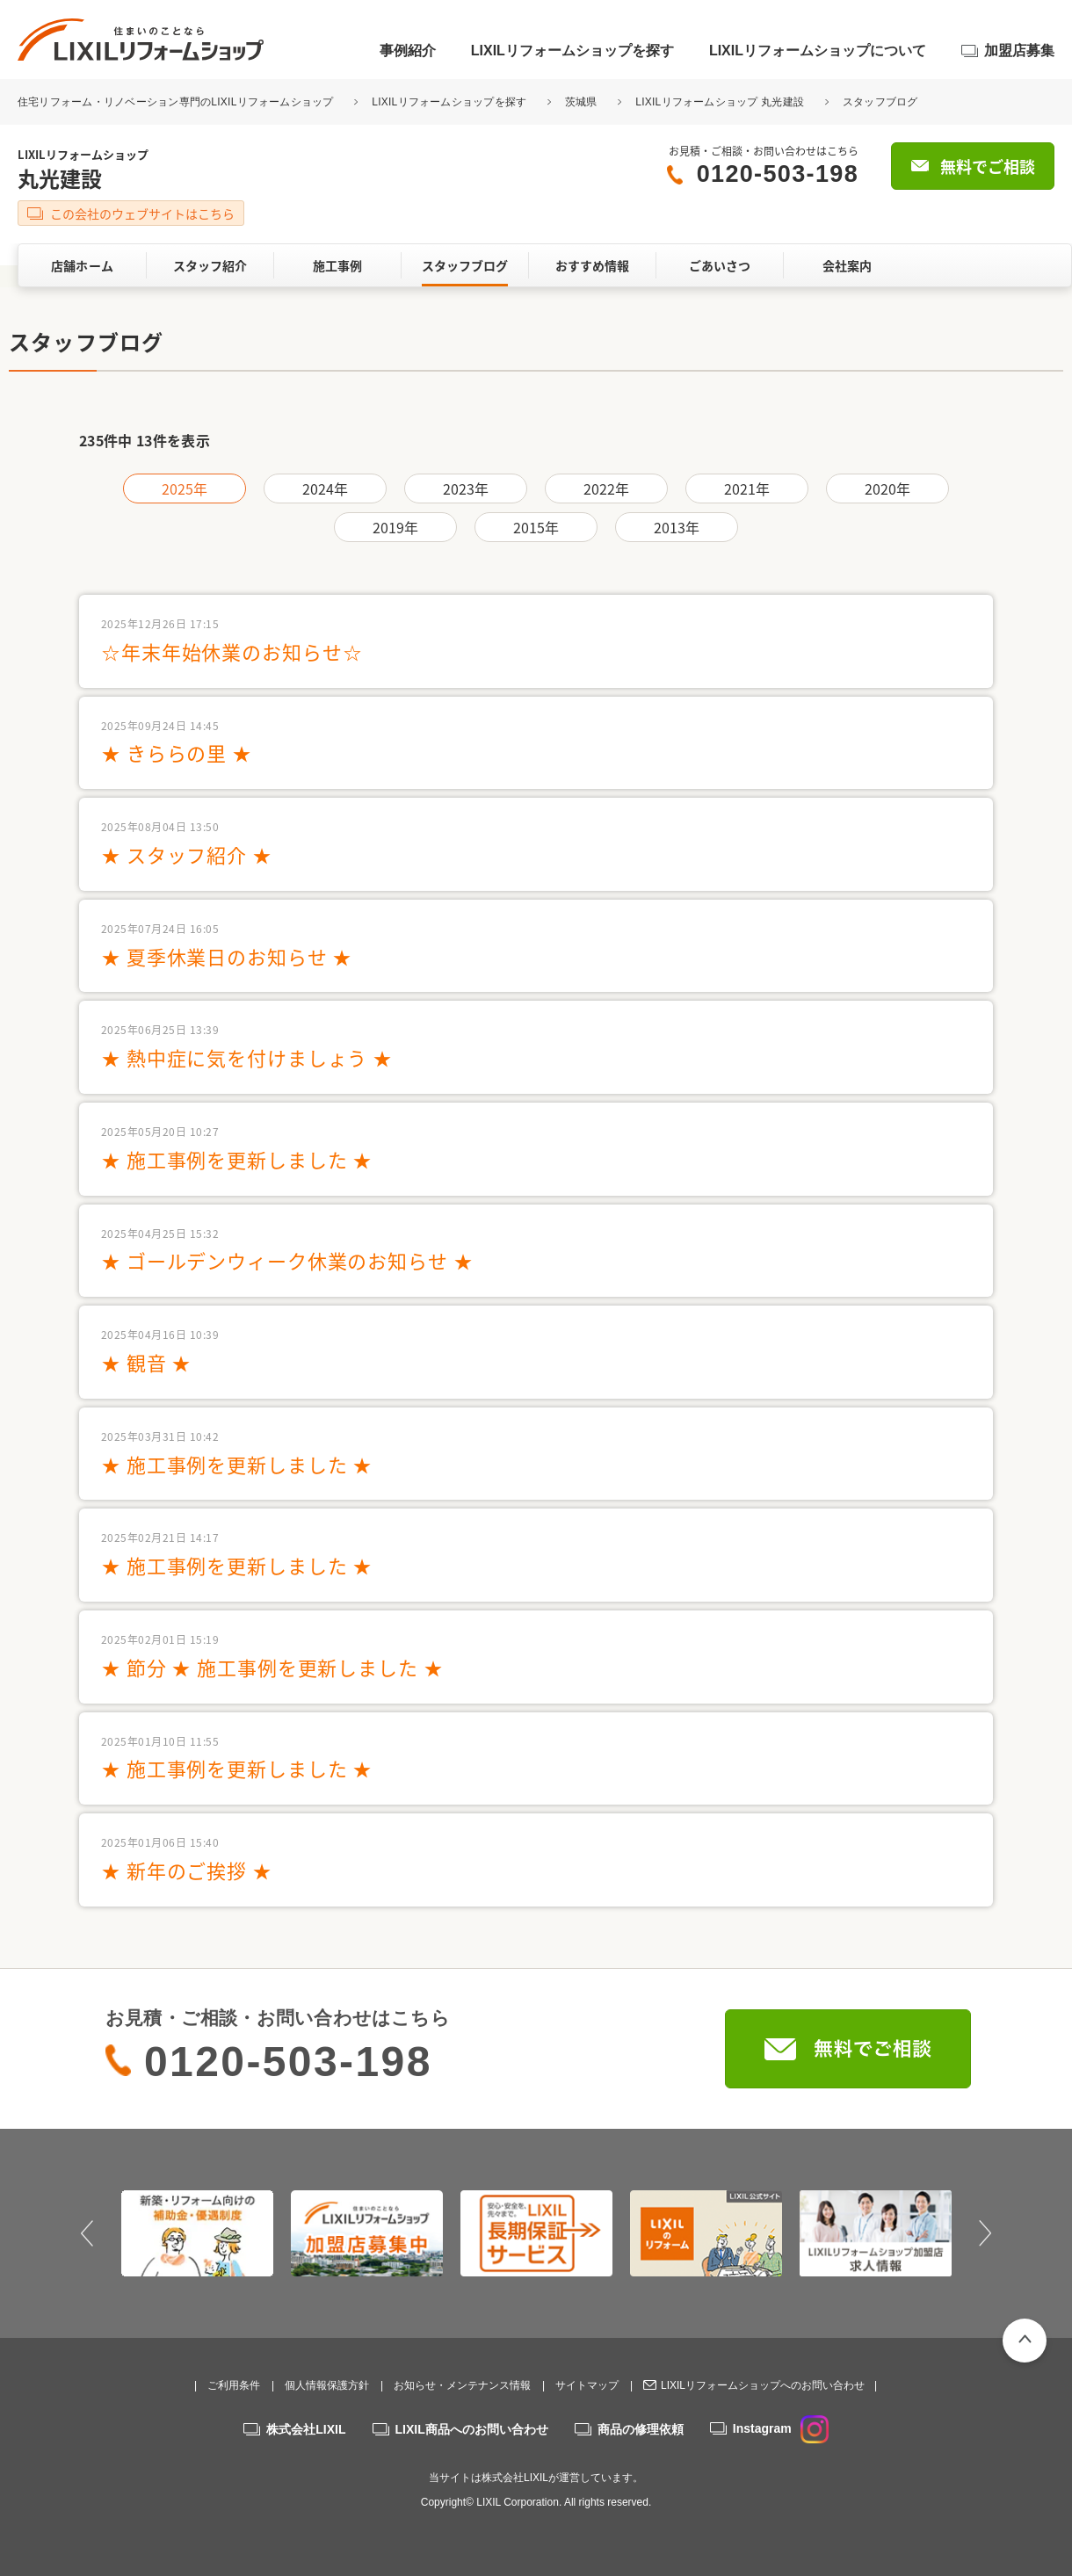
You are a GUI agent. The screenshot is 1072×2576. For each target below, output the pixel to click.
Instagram (781, 2428)
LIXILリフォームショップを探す (572, 50)
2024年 (325, 488)
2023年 (466, 488)
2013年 (677, 527)
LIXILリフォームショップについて (817, 50)
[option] (197, 2233)
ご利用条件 (233, 2385)
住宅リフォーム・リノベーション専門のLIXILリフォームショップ (177, 102)
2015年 (536, 527)
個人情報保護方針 (327, 2385)
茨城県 (581, 102)
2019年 (396, 527)
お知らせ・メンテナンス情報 (462, 2385)
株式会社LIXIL (305, 2429)
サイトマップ (587, 2385)
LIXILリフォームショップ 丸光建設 (719, 102)
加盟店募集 (1019, 50)
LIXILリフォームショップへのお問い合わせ (763, 2385)
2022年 (606, 488)
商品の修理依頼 (641, 2429)
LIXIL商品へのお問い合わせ (471, 2429)
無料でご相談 (987, 166)
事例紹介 (408, 50)
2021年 (747, 488)
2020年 (888, 488)
